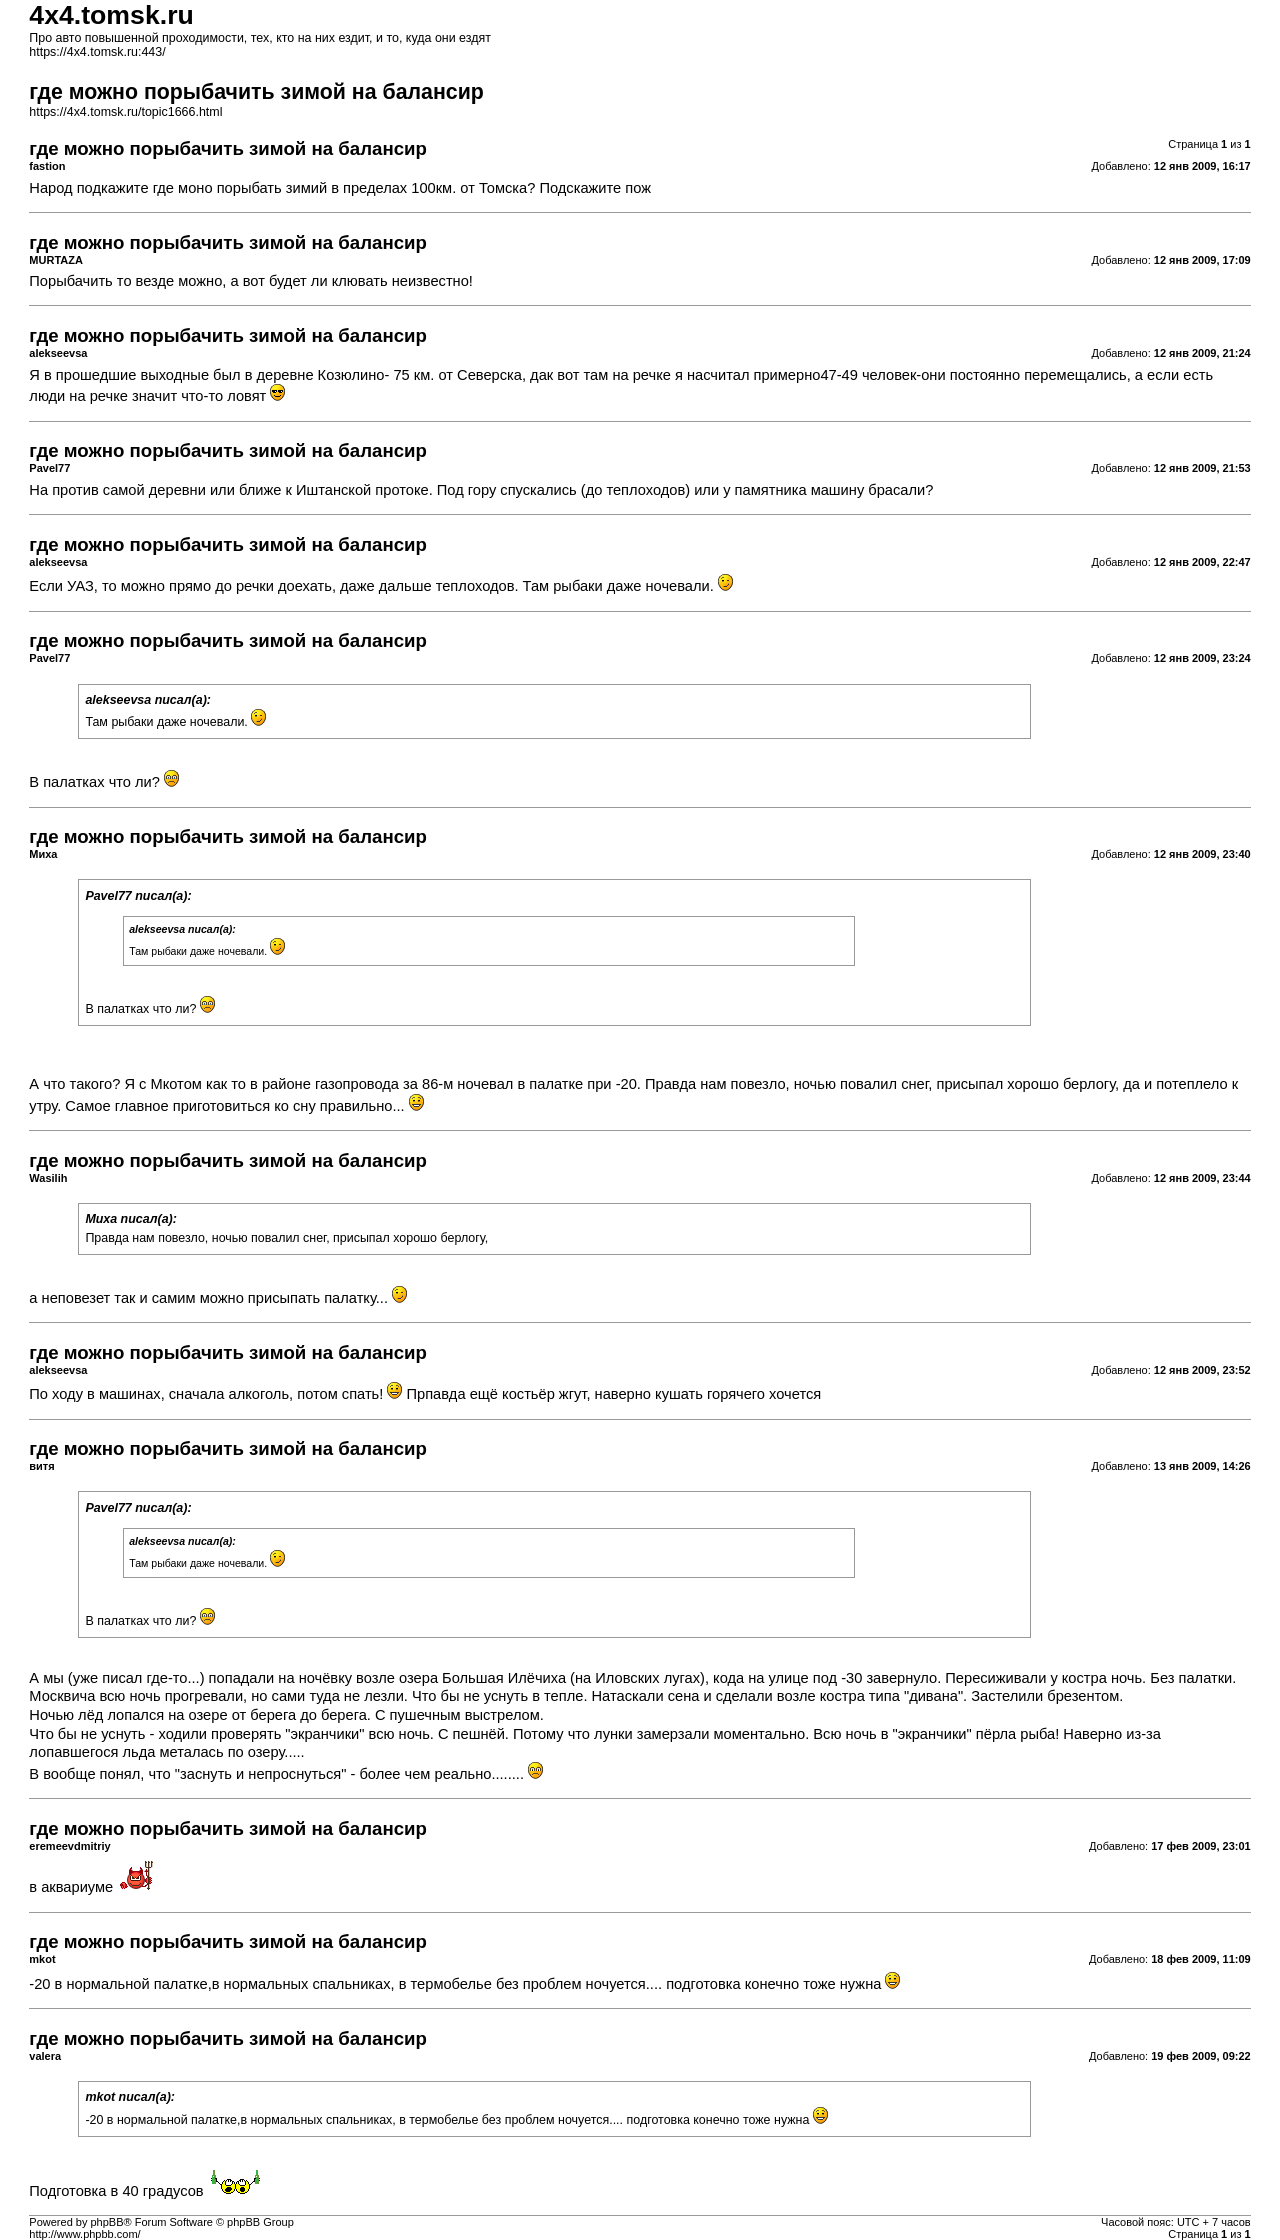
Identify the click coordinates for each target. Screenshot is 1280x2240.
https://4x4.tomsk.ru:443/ (97, 52)
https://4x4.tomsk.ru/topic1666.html (125, 112)
